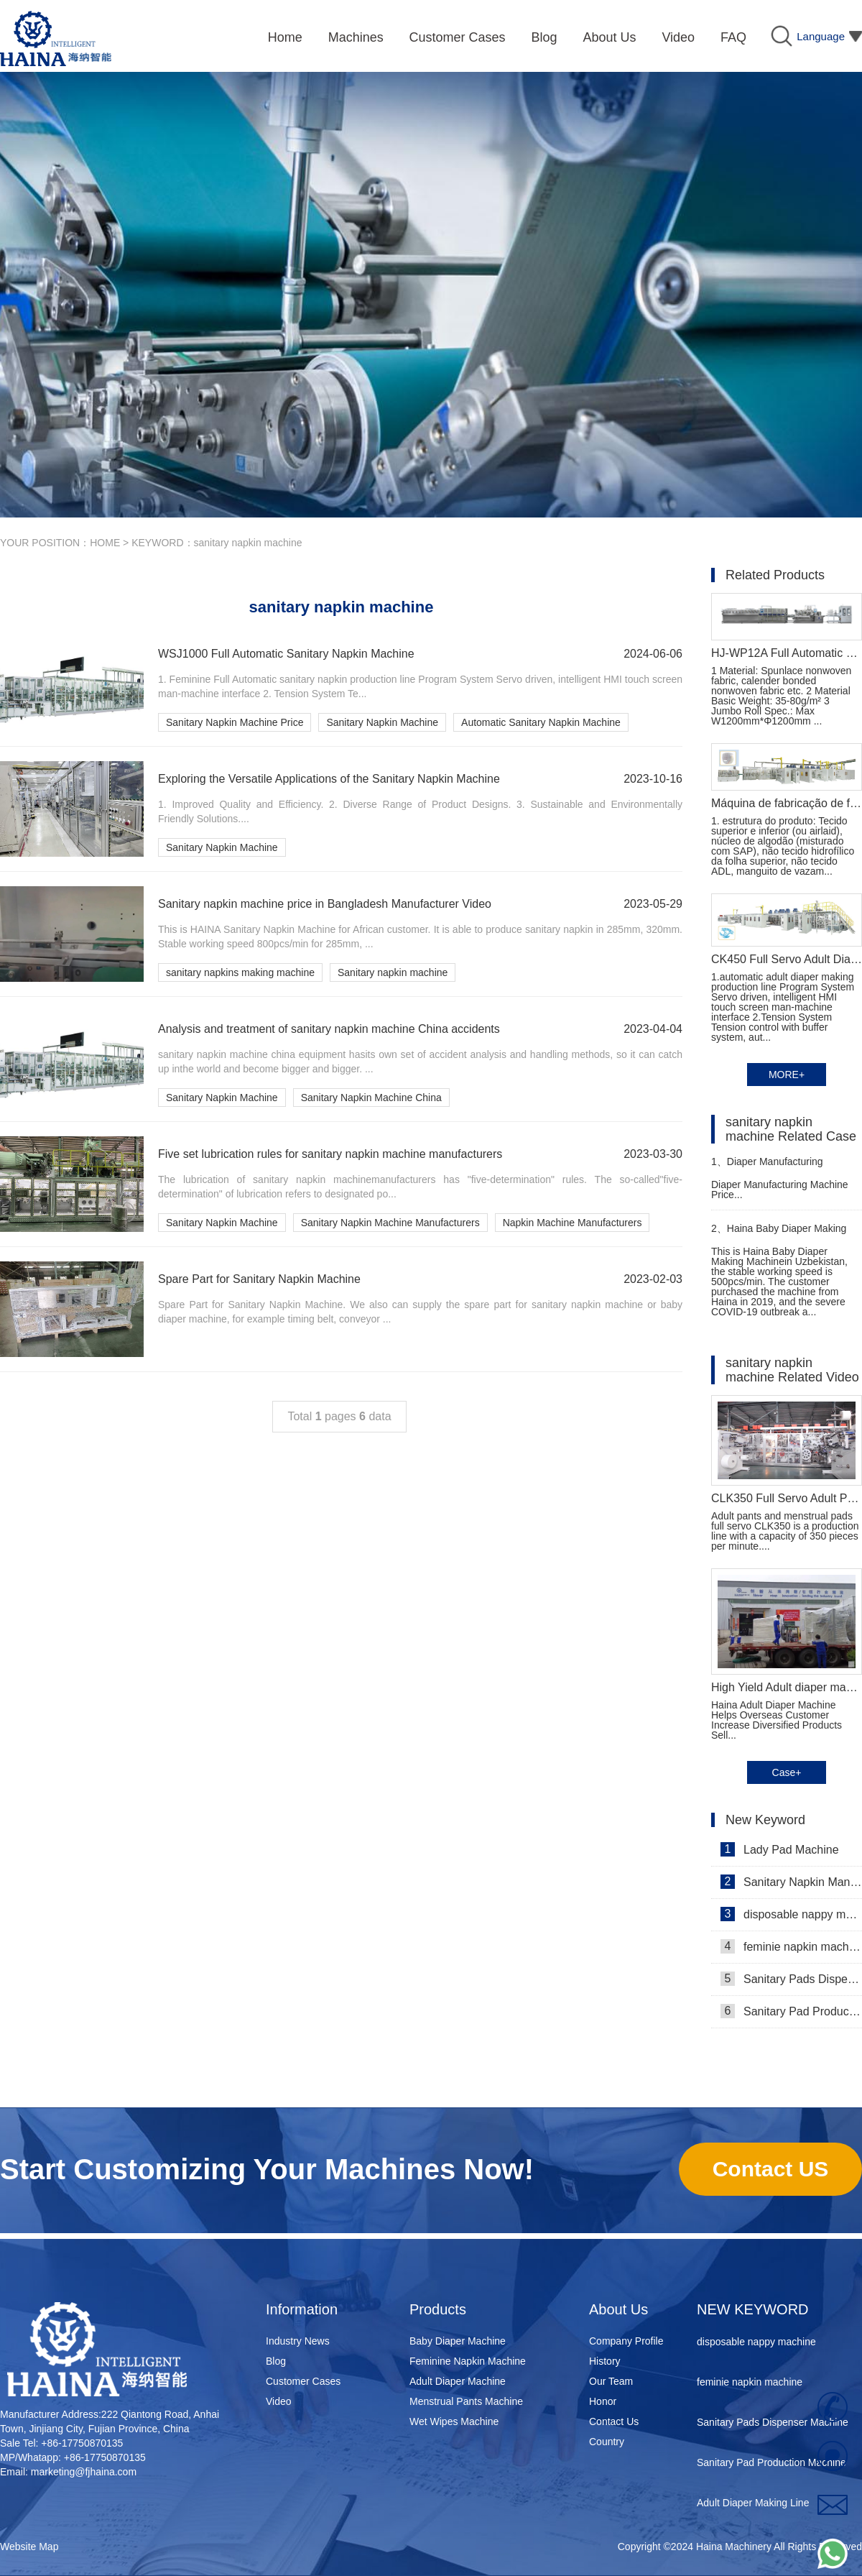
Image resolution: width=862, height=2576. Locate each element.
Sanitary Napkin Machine (382, 722)
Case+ (787, 1772)
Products (437, 2309)
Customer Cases (303, 2381)
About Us (618, 2309)
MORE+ (787, 1074)
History (605, 2361)
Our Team (611, 2381)
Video (279, 2401)
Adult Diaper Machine (457, 2381)
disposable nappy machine (791, 1914)
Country (606, 2441)
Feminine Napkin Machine (467, 2361)
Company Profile (626, 2341)
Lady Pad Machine (779, 1849)
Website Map (29, 2546)
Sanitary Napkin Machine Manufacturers (390, 1222)
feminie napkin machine (791, 1946)
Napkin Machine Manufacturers (572, 1222)
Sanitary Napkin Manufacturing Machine (791, 1881)
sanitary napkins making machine (240, 972)
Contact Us (614, 2421)
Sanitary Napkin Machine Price (234, 722)
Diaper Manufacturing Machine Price (767, 1167)
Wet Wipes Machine (454, 2421)
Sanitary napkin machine (393, 972)
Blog (276, 2361)
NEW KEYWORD (753, 2309)
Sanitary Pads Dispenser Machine (791, 1979)
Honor (602, 2401)
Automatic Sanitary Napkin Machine (541, 722)
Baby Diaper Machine (457, 2341)
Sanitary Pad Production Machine (791, 2011)
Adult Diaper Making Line (753, 2505)
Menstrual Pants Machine (466, 2401)
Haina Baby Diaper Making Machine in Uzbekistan (778, 1234)
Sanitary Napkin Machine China (371, 1097)
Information (302, 2309)
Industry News (298, 2341)
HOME (105, 542)
